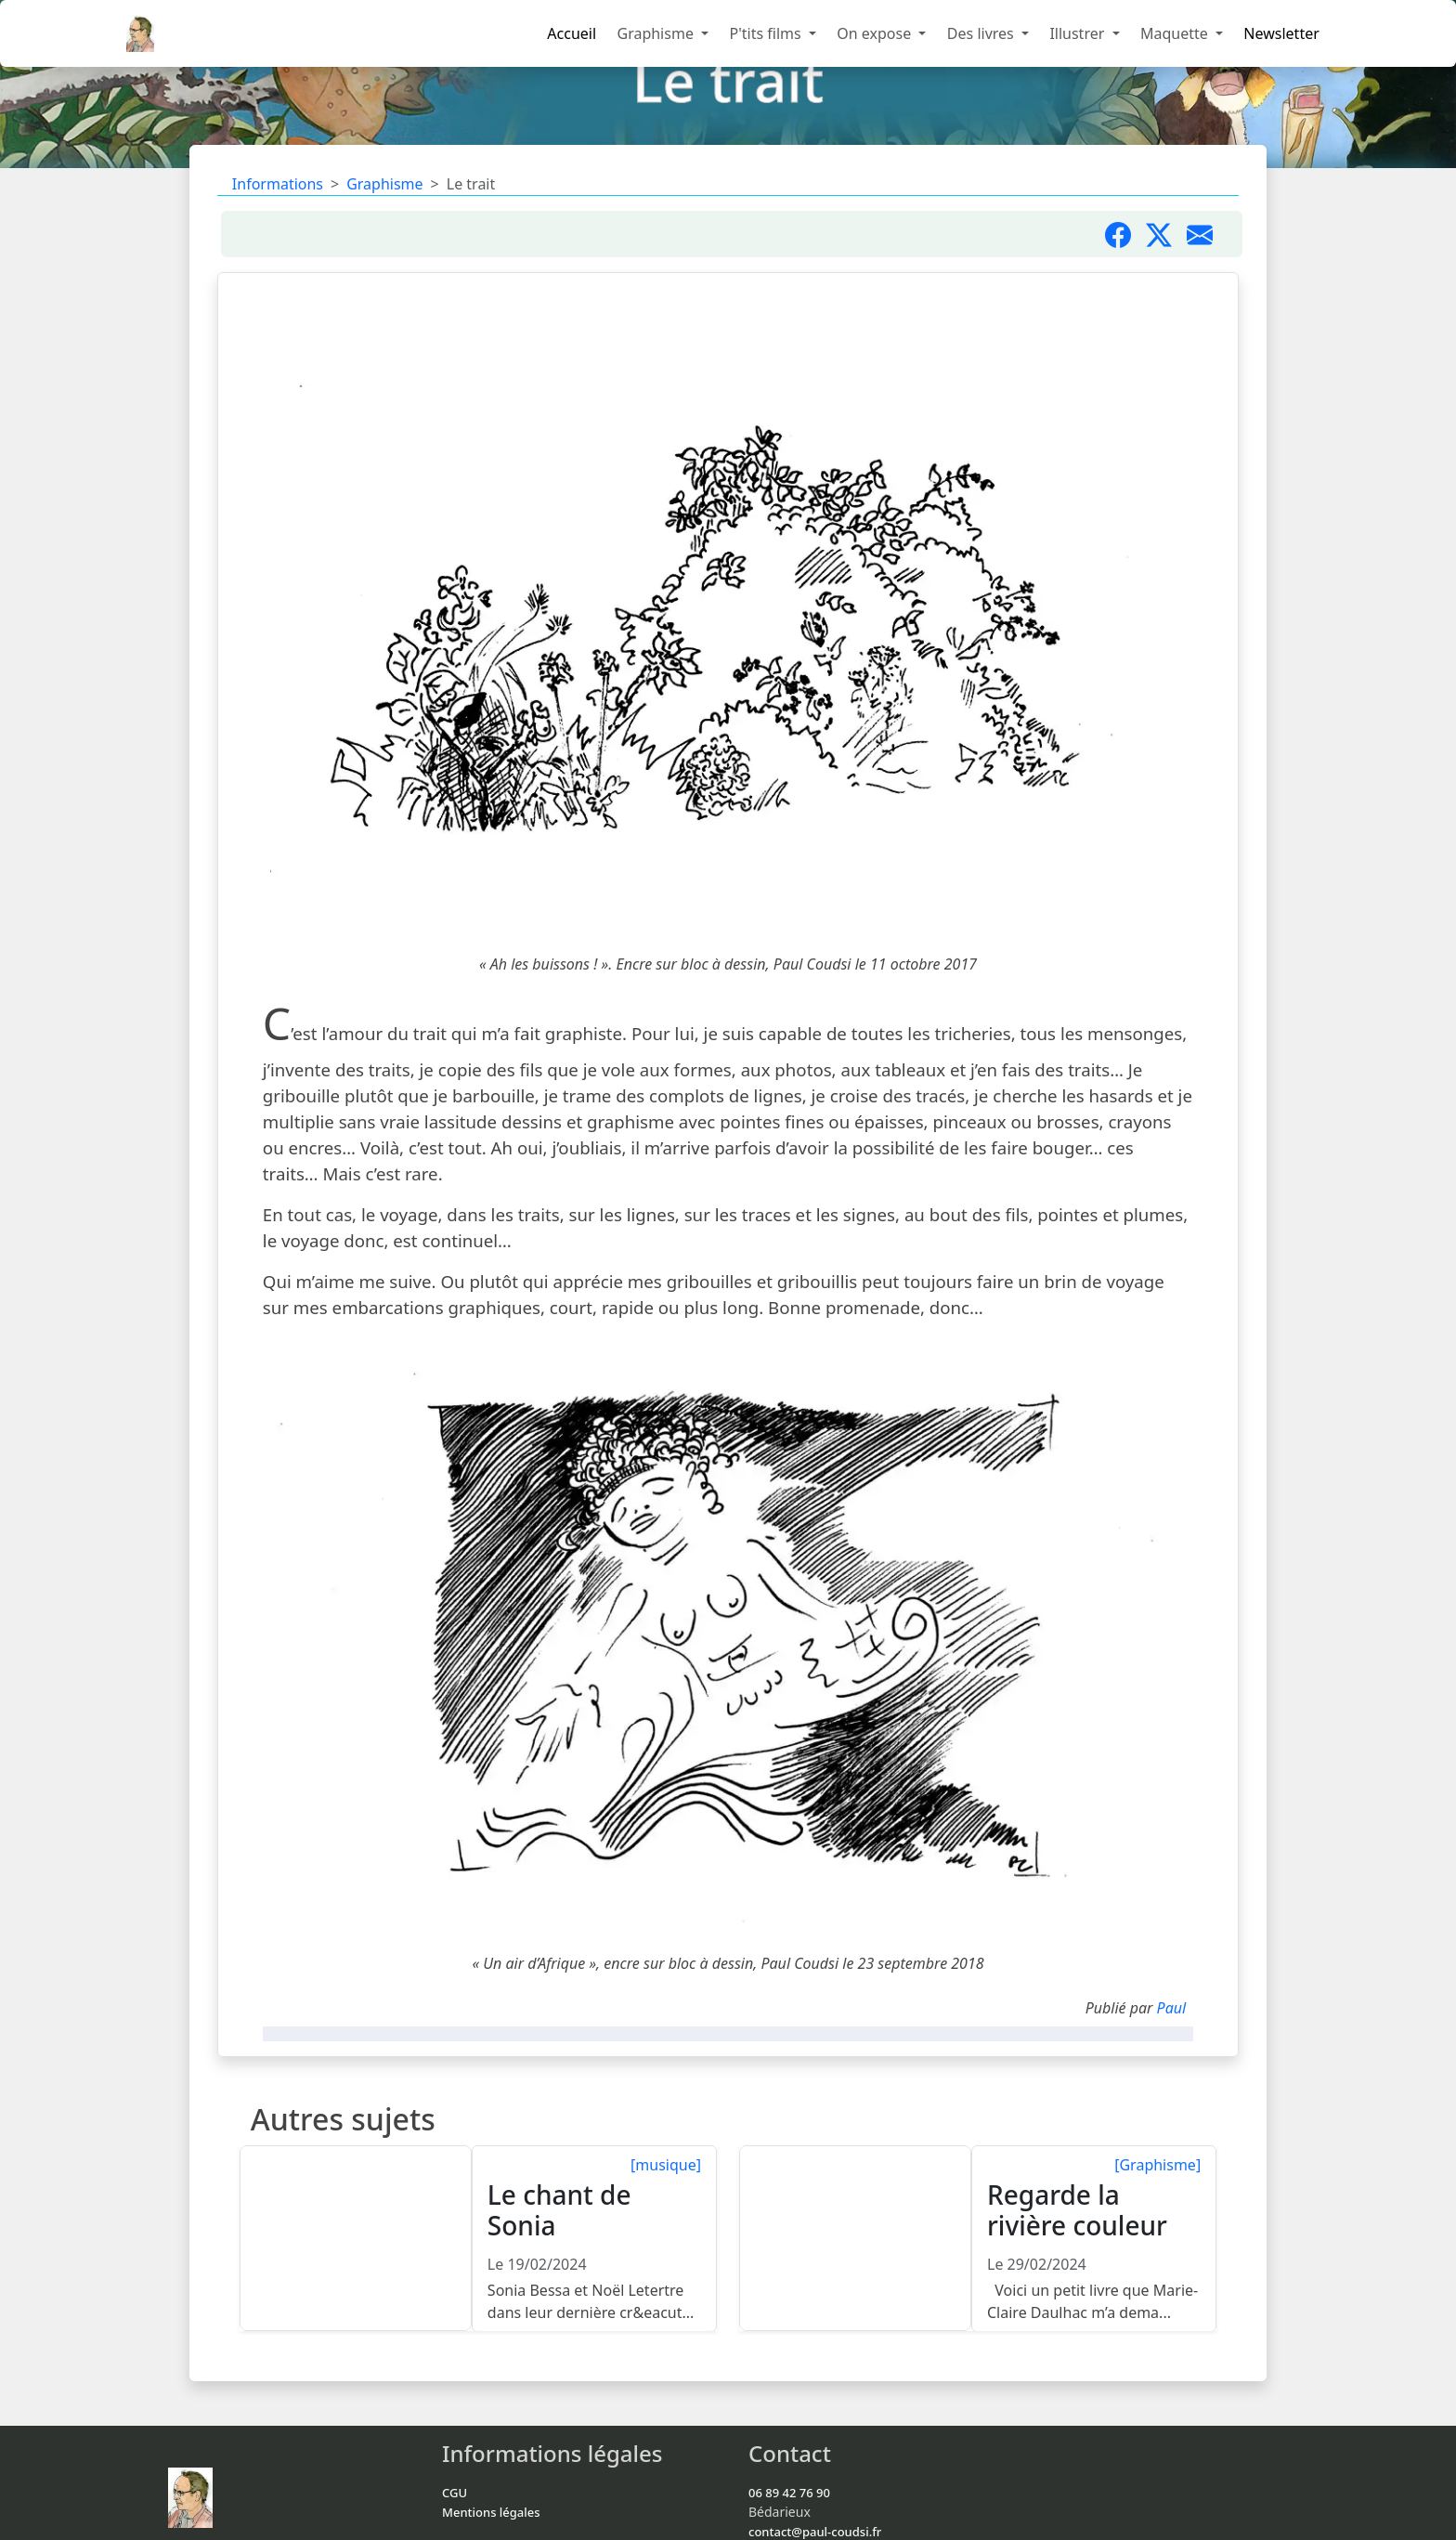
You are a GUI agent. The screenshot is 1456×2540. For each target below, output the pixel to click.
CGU (454, 2492)
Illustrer (1078, 33)
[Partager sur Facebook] (1125, 234)
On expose (876, 33)
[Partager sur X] (1166, 234)
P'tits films (767, 33)
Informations (277, 184)
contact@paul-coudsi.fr (814, 2531)
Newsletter (1281, 33)
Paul (1172, 2008)
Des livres (982, 33)
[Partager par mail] (1207, 234)
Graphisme (657, 33)
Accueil (571, 33)
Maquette (1176, 33)
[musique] (665, 2165)
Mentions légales (491, 2512)
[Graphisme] (1157, 2165)
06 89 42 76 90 (789, 2492)
